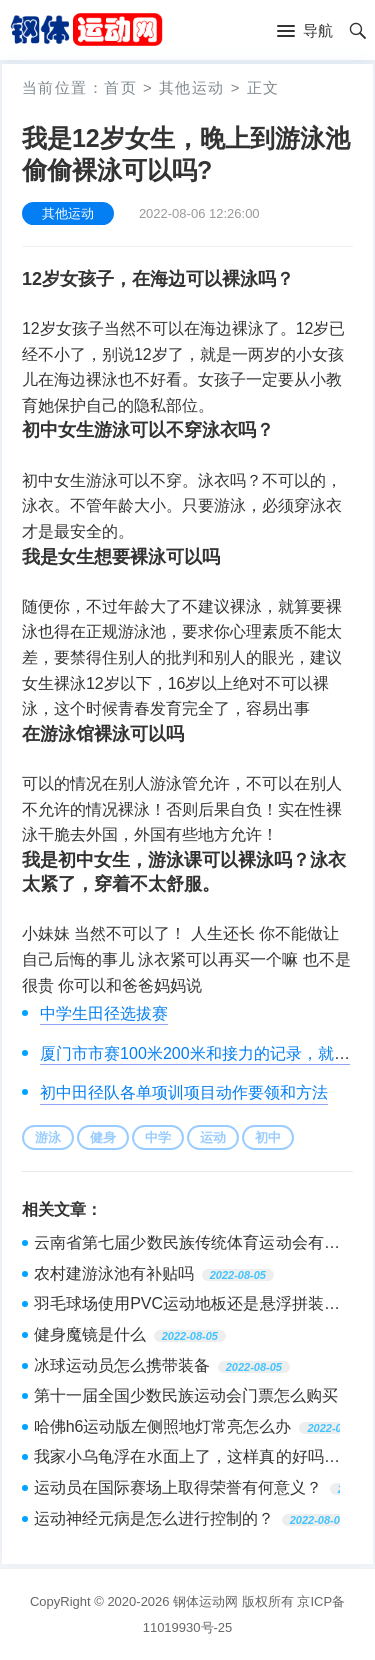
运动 (213, 1137)
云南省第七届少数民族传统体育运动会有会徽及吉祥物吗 (187, 1245)
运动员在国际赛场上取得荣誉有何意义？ (178, 1487)
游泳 (48, 1137)
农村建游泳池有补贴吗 (114, 1273)
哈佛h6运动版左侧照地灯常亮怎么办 (163, 1426)
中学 (158, 1137)
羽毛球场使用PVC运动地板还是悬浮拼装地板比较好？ (187, 1306)
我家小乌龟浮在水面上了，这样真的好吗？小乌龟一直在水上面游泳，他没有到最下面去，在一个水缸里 (187, 1459)
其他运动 (192, 87)
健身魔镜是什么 (90, 1334)
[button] (305, 32)
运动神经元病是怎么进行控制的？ (154, 1518)
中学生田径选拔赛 (104, 1013)
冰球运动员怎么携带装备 (122, 1365)
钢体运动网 (205, 1601)
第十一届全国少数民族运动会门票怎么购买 (186, 1395)
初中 (268, 1137)
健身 (103, 1137)
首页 (120, 87)
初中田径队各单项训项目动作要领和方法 (184, 1092)
